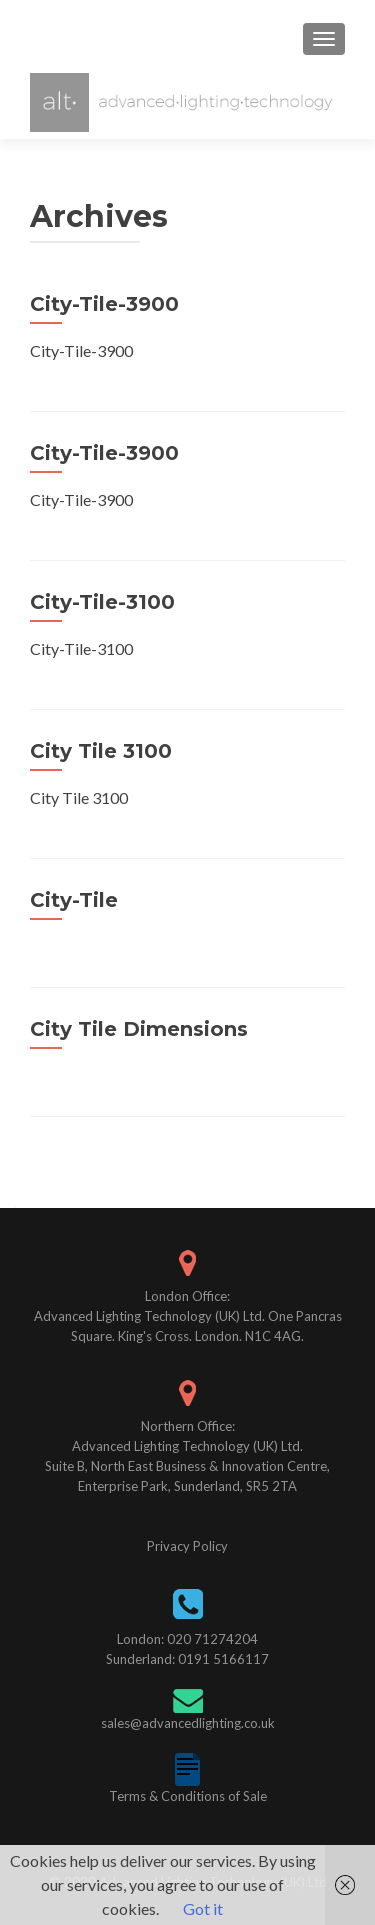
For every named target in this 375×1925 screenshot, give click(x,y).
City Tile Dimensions (139, 1029)
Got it (203, 1908)
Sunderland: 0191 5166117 (187, 1659)
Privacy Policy (187, 1546)
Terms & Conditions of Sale (188, 1796)
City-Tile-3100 (102, 602)
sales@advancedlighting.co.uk (188, 1723)
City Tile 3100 (101, 751)
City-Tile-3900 (104, 304)
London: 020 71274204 (187, 1639)
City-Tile (74, 900)
